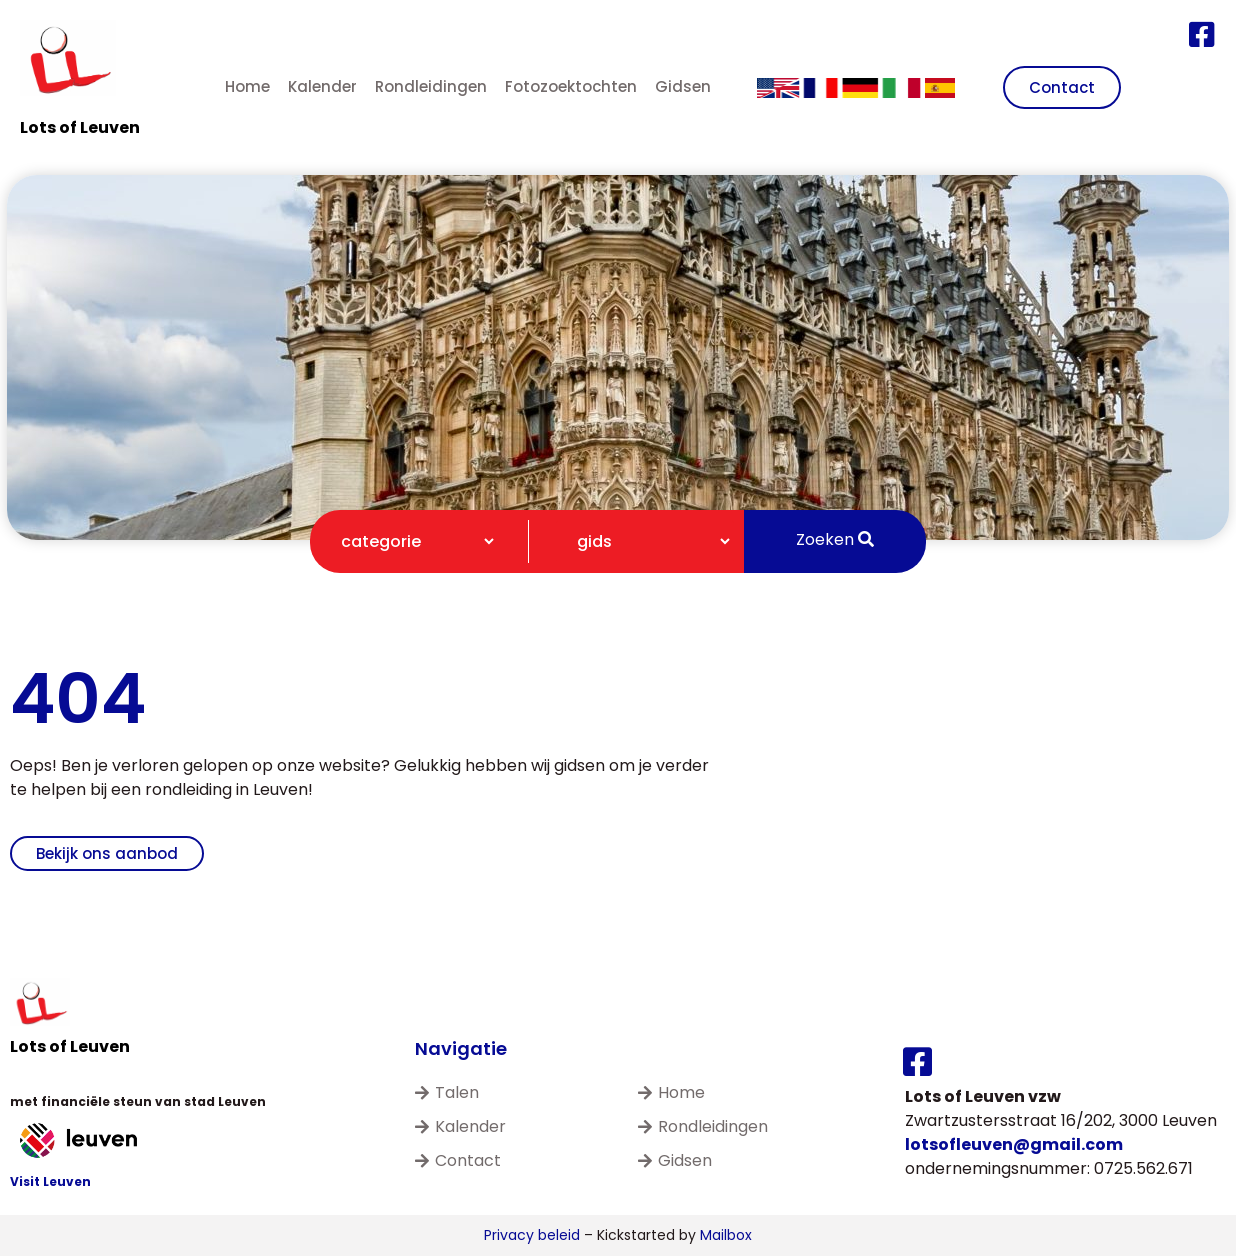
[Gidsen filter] (645, 541)
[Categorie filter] (409, 541)
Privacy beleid (532, 1235)
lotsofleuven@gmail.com (1014, 1144)
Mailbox (726, 1235)
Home (247, 86)
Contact (458, 1160)
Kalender (322, 86)
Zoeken (835, 539)
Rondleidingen (431, 86)
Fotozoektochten (571, 86)
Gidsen (683, 86)
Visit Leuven (50, 1181)
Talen (447, 1092)
